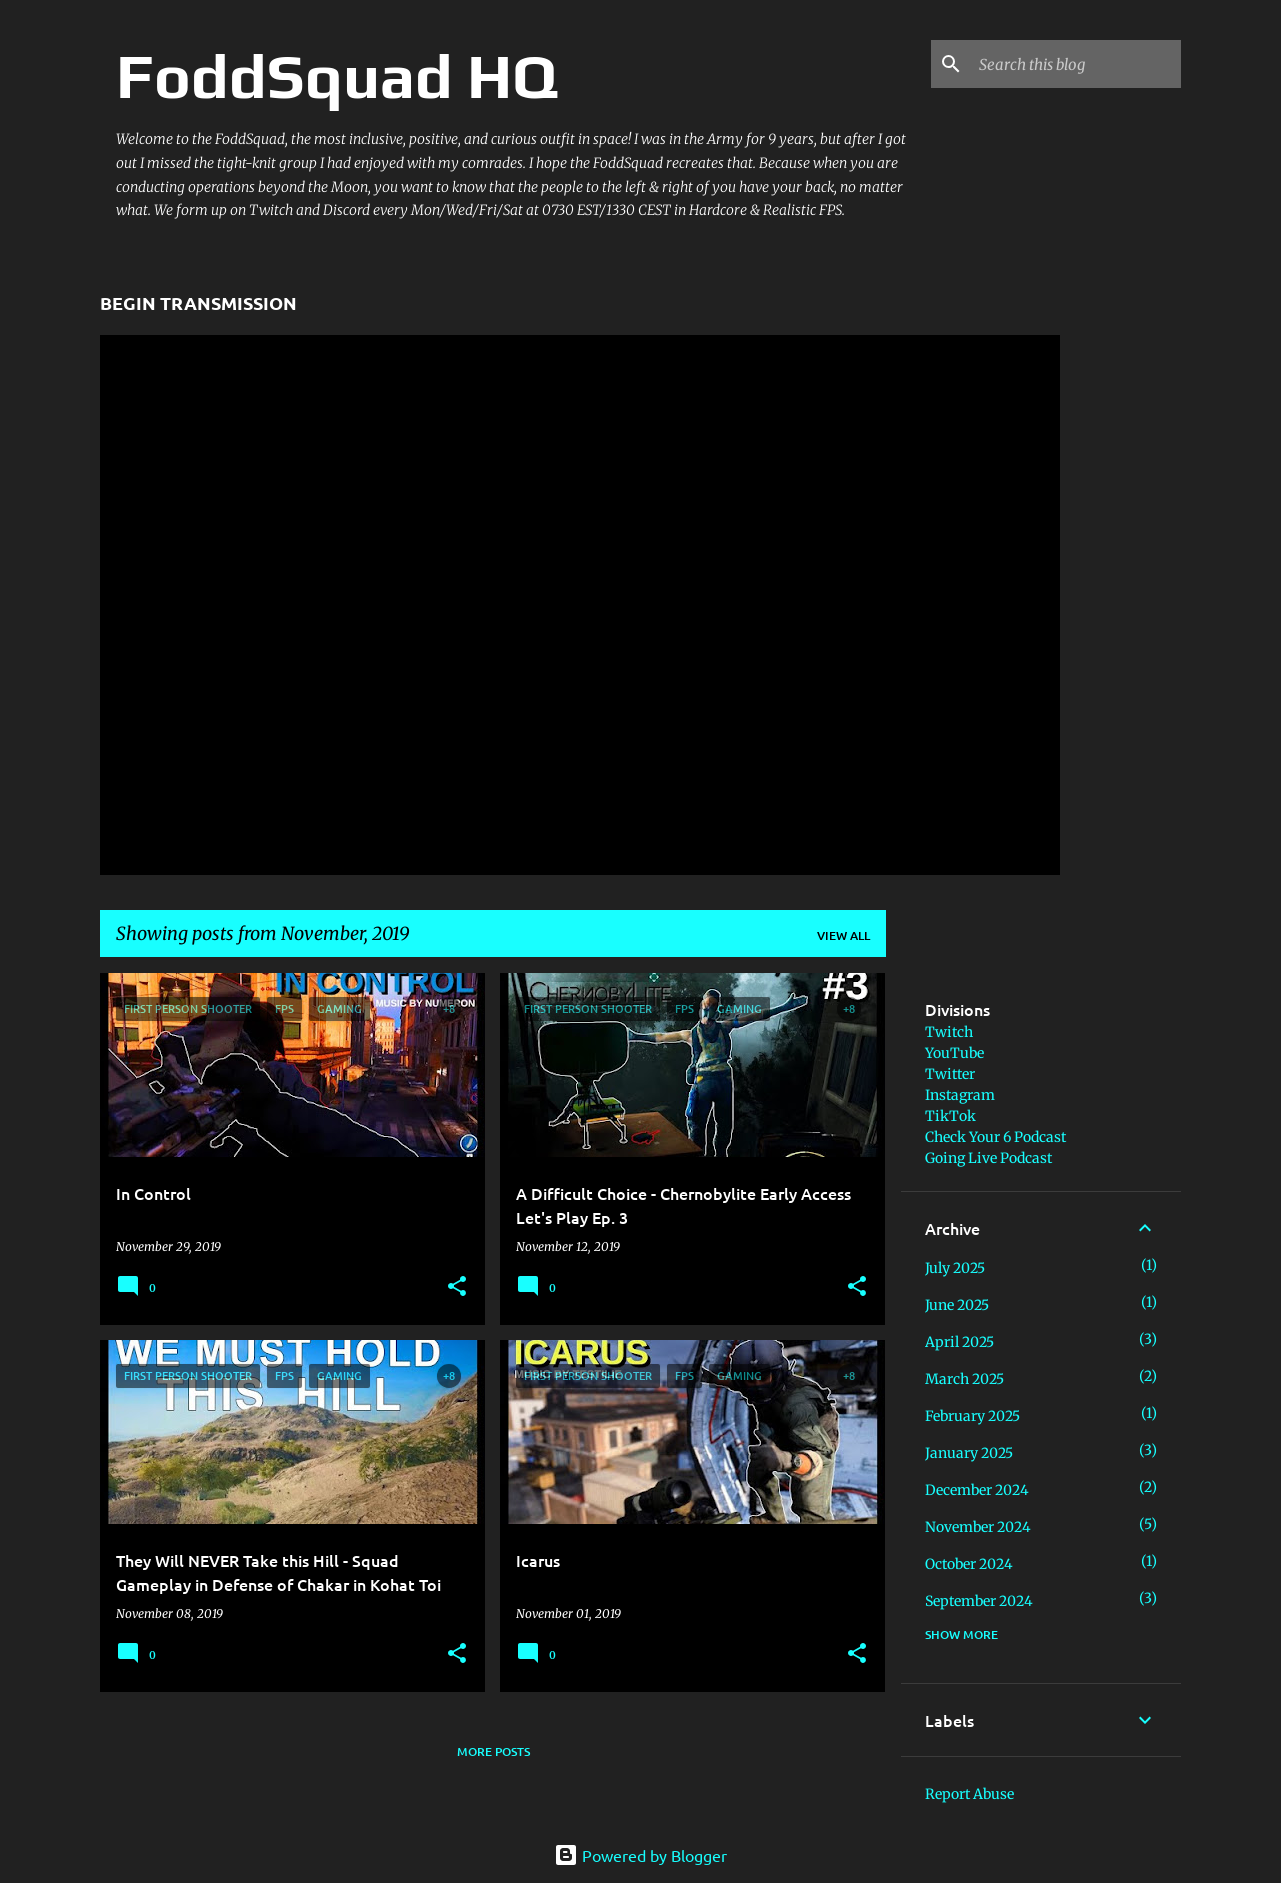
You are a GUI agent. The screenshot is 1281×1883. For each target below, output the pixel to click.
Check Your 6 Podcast (995, 1137)
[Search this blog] (1076, 64)
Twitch (949, 1032)
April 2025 (959, 1342)
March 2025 (964, 1379)
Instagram (960, 1095)
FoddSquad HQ (337, 76)
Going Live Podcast (988, 1158)
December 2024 (977, 1490)
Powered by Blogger (640, 1855)
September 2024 (979, 1601)
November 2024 (978, 1527)
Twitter (950, 1074)
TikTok (950, 1116)
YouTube (954, 1053)
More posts (493, 1751)
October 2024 (969, 1564)
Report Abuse (969, 1794)
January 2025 (969, 1453)
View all (843, 935)
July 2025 (955, 1268)
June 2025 (957, 1305)
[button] (457, 1287)
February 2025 (972, 1416)
